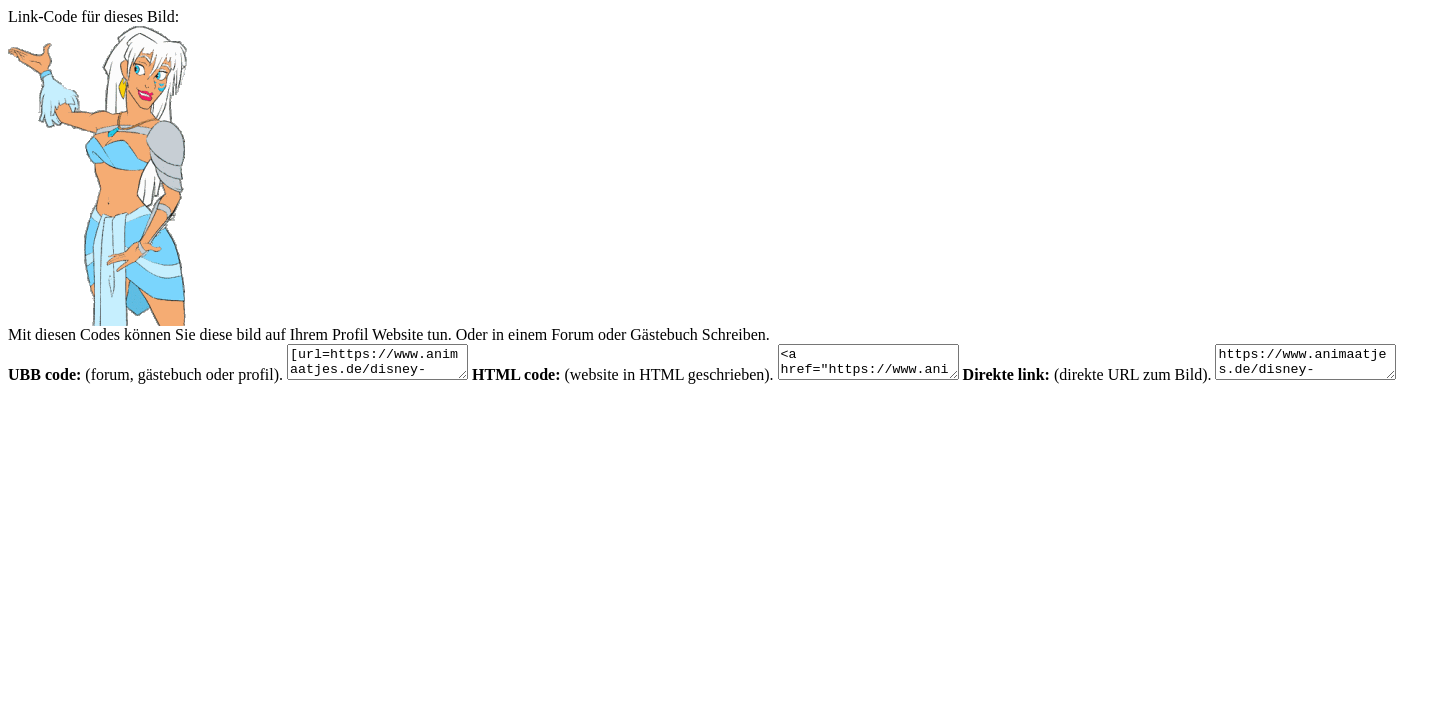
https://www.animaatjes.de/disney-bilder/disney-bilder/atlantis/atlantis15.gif (108, 411)
